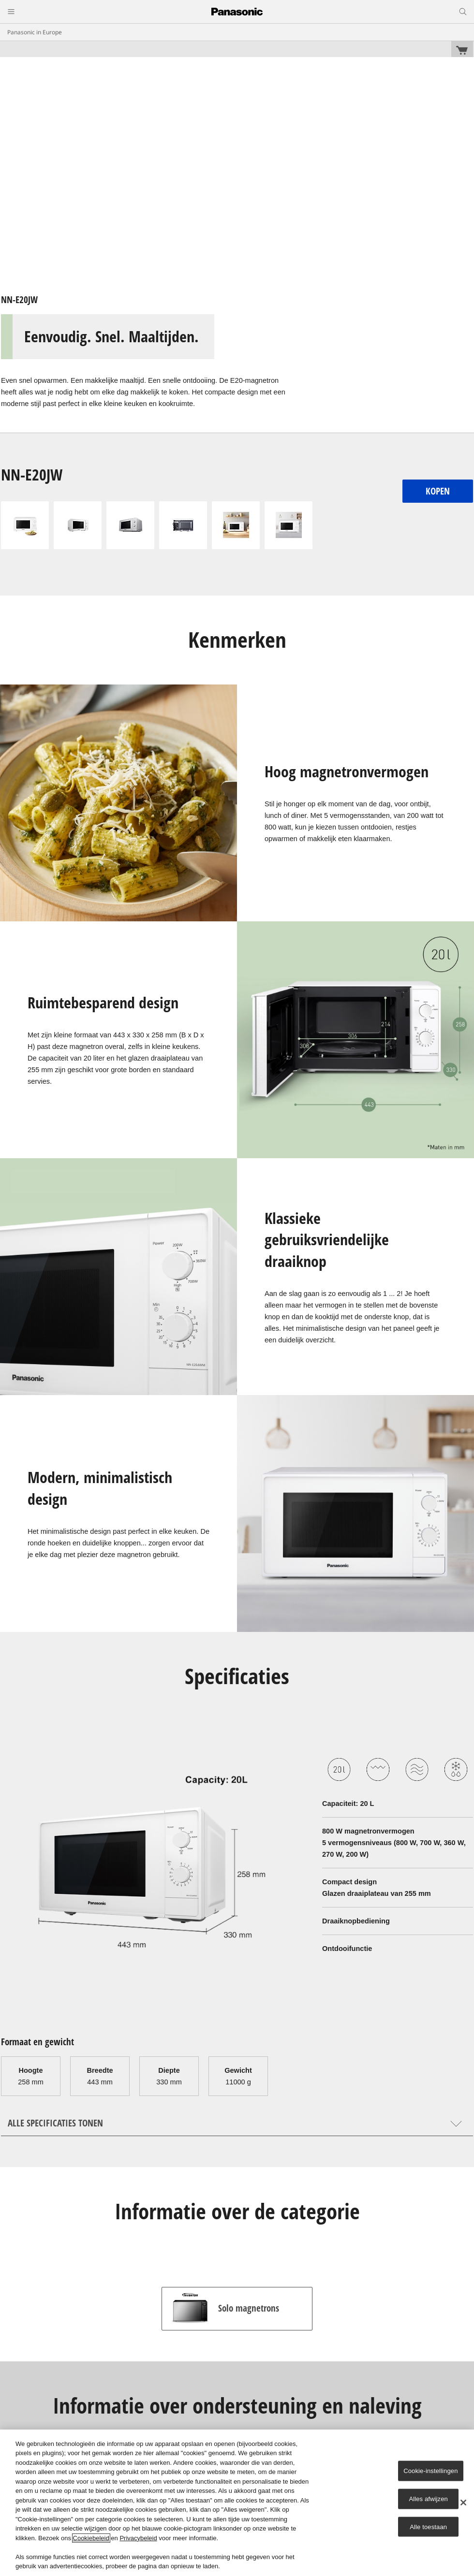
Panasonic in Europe (34, 32)
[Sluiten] (463, 2502)
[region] (237, 2503)
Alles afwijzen (428, 2499)
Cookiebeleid (91, 2538)
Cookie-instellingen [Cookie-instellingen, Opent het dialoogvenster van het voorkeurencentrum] (430, 2470)
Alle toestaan (428, 2526)
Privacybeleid (138, 2538)
